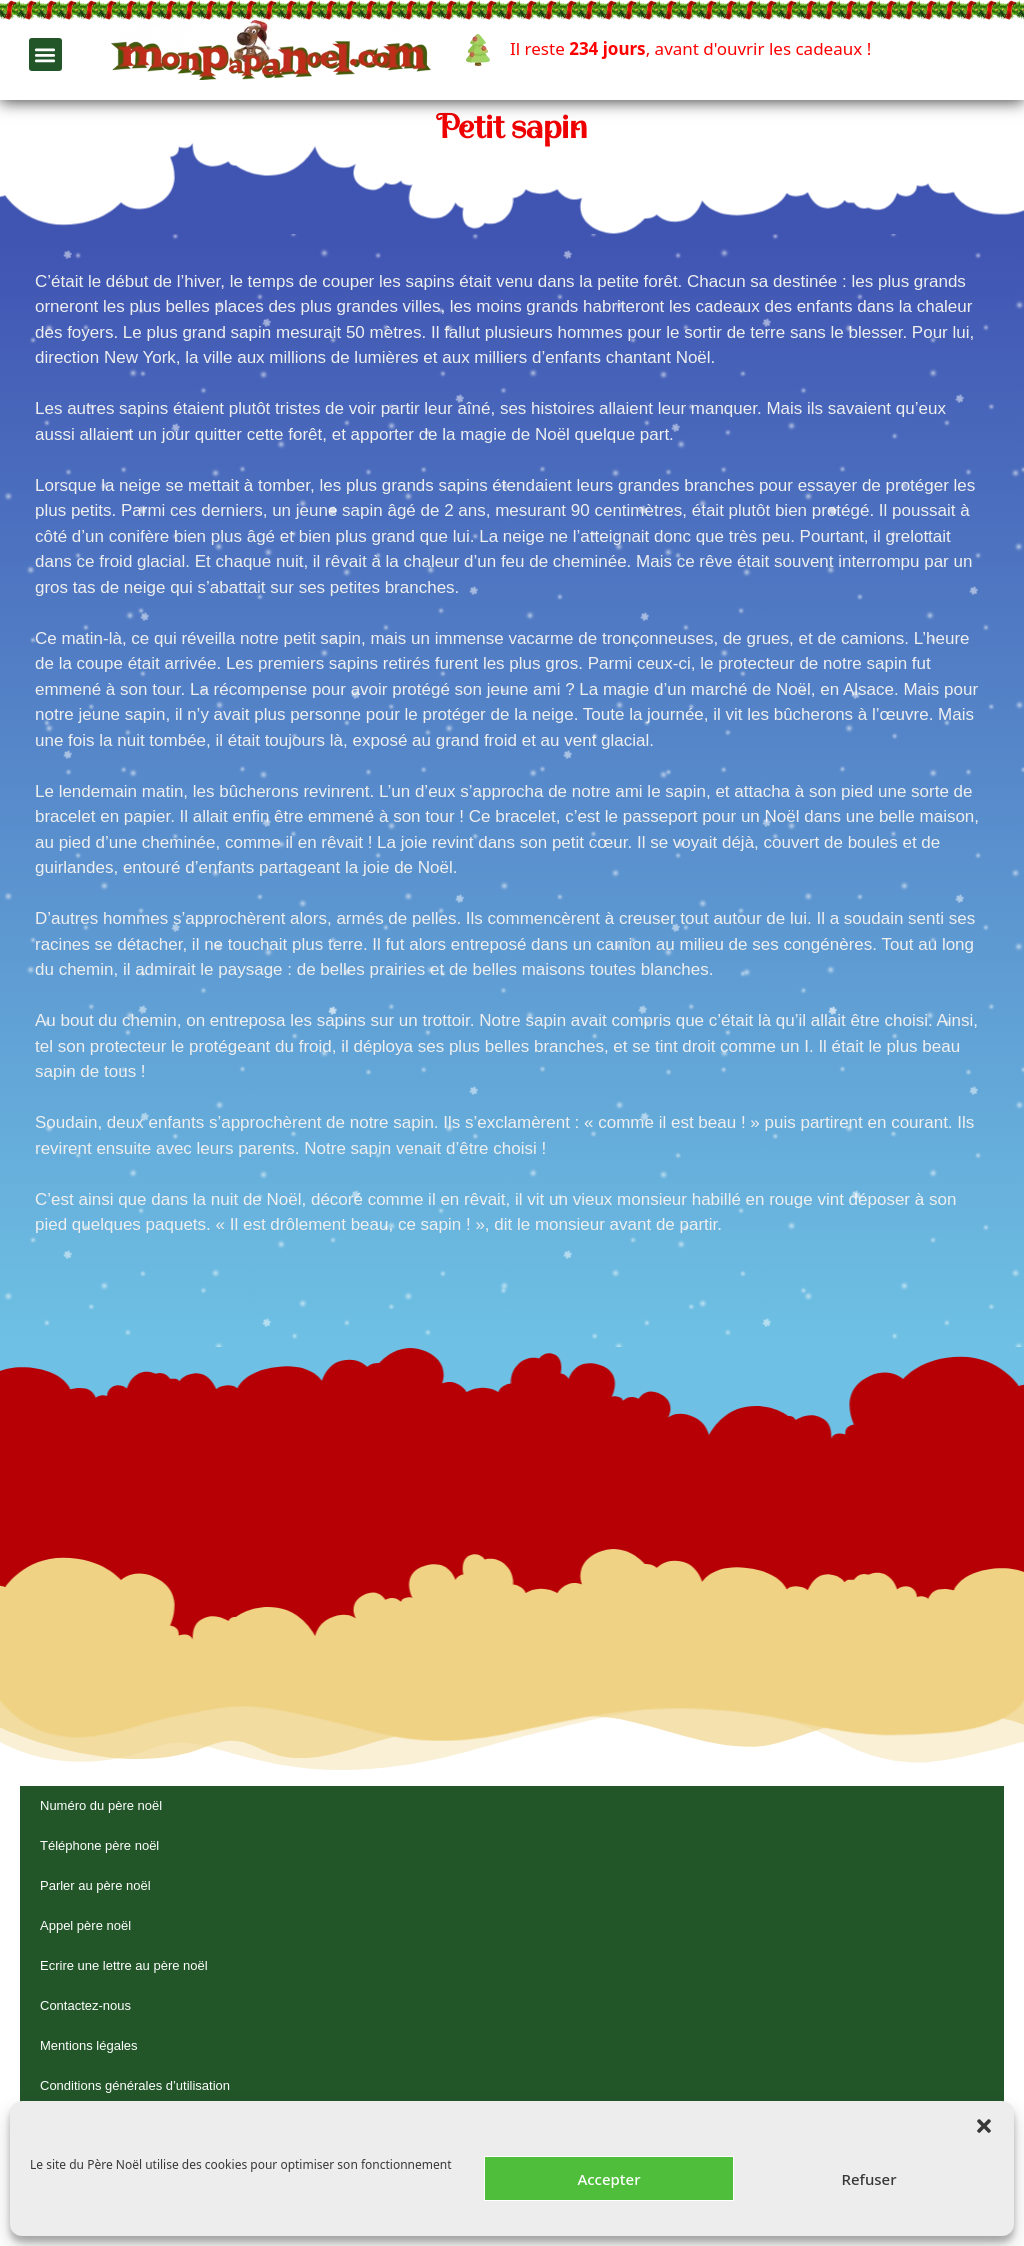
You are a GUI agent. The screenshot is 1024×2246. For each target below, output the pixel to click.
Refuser (868, 2179)
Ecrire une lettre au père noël (124, 1965)
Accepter (608, 2179)
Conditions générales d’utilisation (135, 2085)
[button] (984, 2126)
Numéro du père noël (101, 1805)
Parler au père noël (95, 1885)
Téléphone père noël (99, 1845)
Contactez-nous (85, 2005)
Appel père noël (85, 1925)
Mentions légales (89, 2045)
